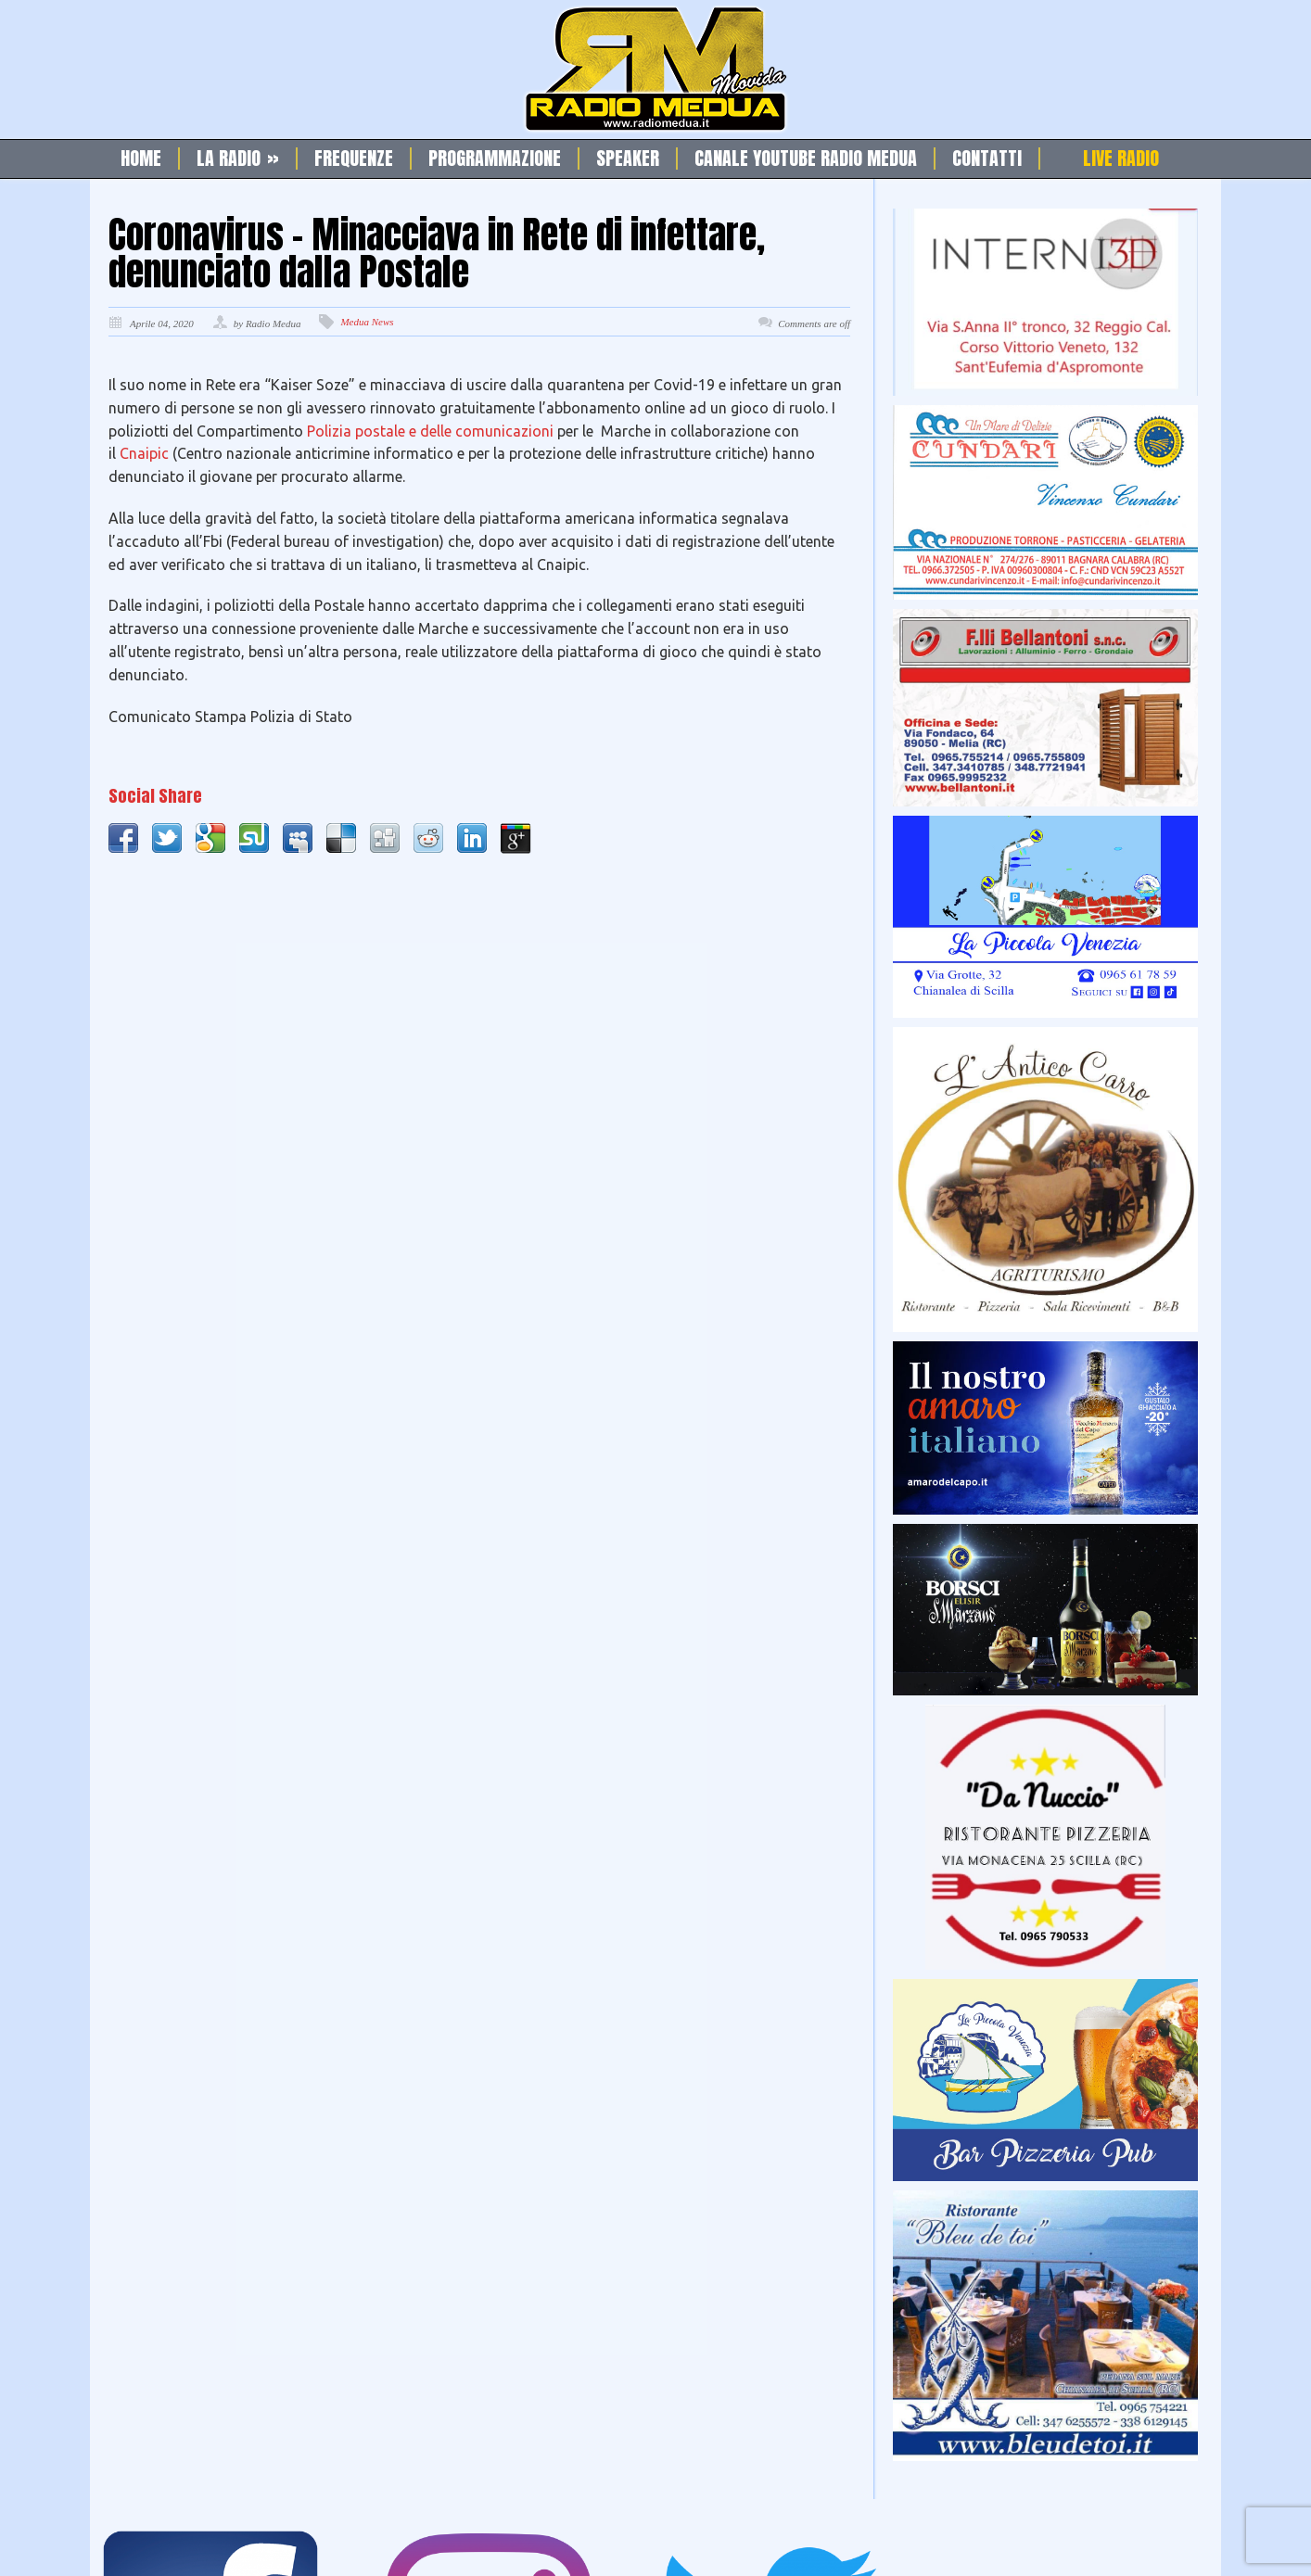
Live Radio (1121, 158)
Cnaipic (146, 453)
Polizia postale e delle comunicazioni (430, 431)
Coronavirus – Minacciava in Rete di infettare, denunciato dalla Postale (436, 253)
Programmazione (494, 158)
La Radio (238, 158)
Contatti (987, 158)
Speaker (627, 158)
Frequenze (353, 158)
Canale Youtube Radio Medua (805, 158)
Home (141, 158)
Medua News (366, 321)
